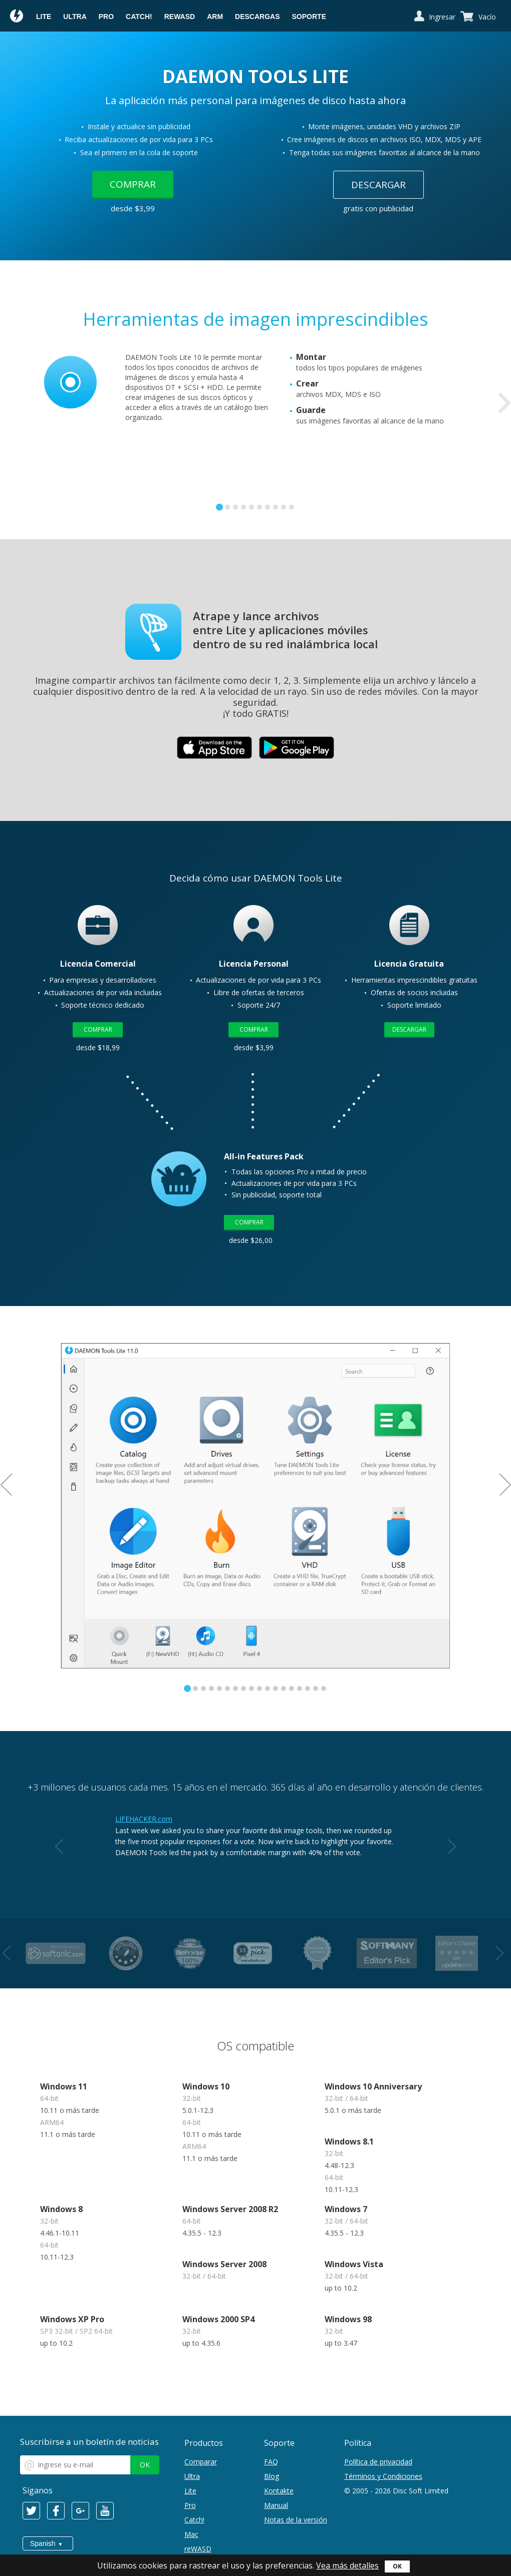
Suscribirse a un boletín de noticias (89, 2441)
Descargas (257, 17)
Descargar (378, 184)
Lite (43, 17)
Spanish (43, 2543)
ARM (215, 17)
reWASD (179, 17)
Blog (271, 2476)
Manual (276, 2505)
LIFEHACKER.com (143, 1819)
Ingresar (442, 17)
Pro (106, 17)
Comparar (200, 2461)
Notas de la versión (295, 2519)
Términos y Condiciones (383, 2476)
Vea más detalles (347, 2565)
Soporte (309, 17)
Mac (191, 2534)
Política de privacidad (378, 2461)
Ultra (74, 17)
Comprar (133, 184)
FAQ (271, 2461)
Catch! (139, 17)
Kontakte (279, 2490)
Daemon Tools (17, 17)
